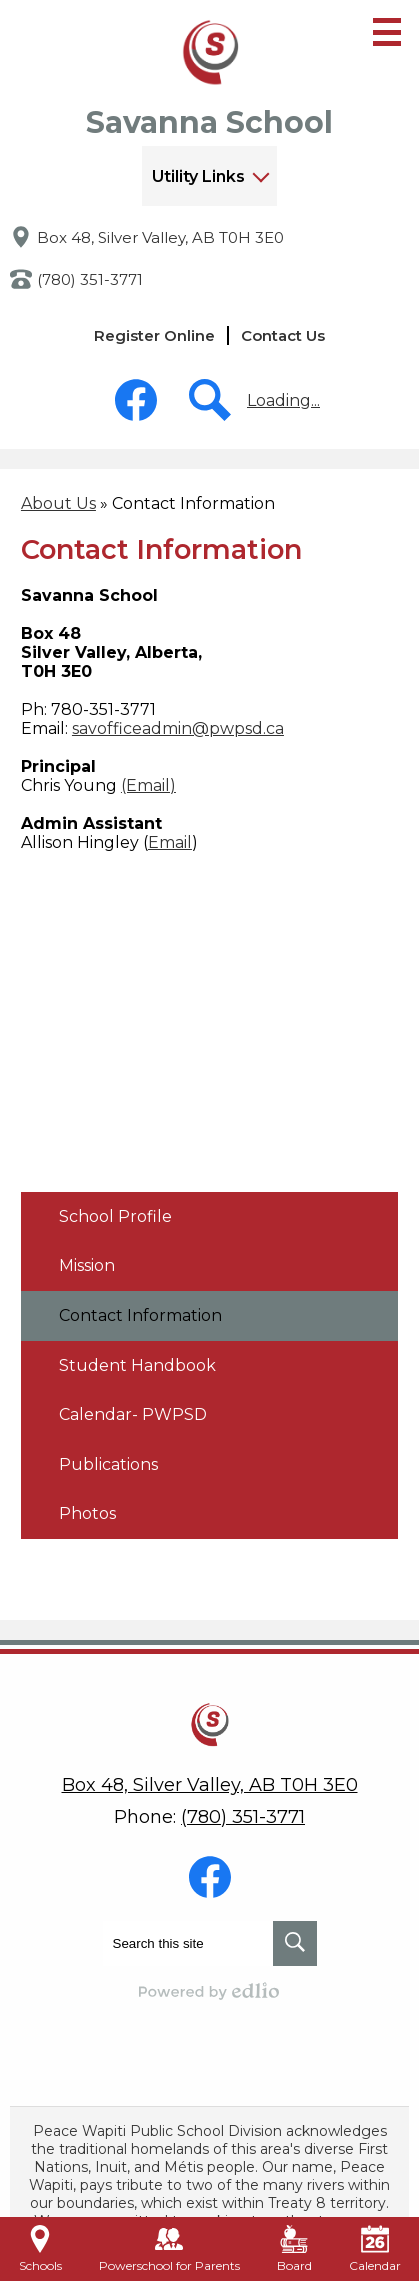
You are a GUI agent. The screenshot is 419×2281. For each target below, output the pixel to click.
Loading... (283, 400)
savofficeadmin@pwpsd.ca (178, 728)
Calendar (375, 2249)
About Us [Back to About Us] (58, 503)
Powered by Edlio (210, 1991)
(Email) (148, 785)
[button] (209, 176)
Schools (40, 2249)
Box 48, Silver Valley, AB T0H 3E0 (160, 237)
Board (294, 2249)
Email (170, 842)
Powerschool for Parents (169, 2249)
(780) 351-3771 (90, 279)
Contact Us (283, 335)
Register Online (154, 335)
